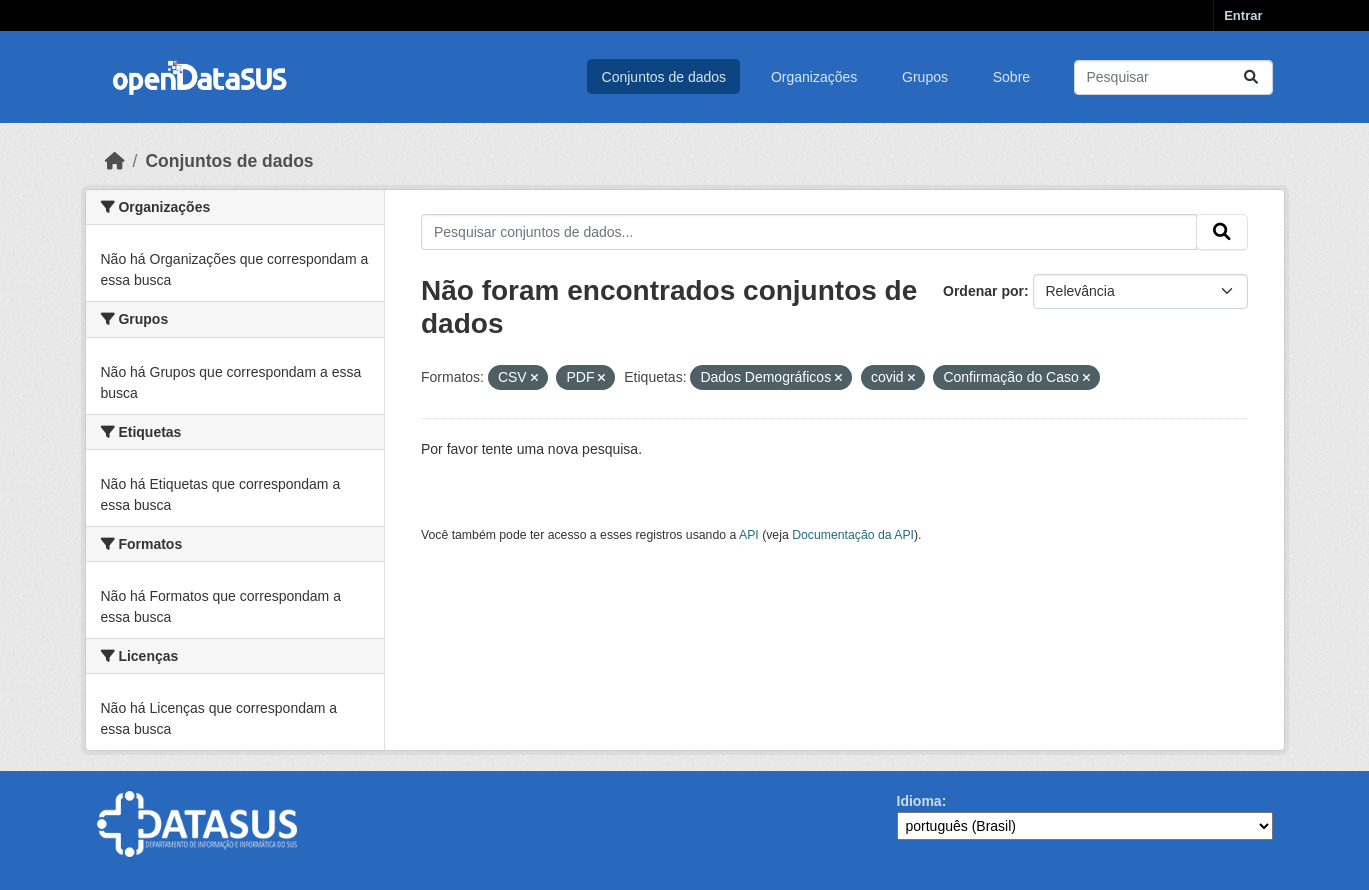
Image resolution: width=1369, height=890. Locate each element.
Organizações (814, 77)
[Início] (115, 161)
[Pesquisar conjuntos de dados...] (1173, 77)
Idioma (919, 801)
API (749, 535)
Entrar (1243, 15)
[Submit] (1251, 77)
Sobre (1011, 77)
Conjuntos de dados (664, 77)
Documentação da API (853, 535)
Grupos (925, 77)
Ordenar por (983, 291)
